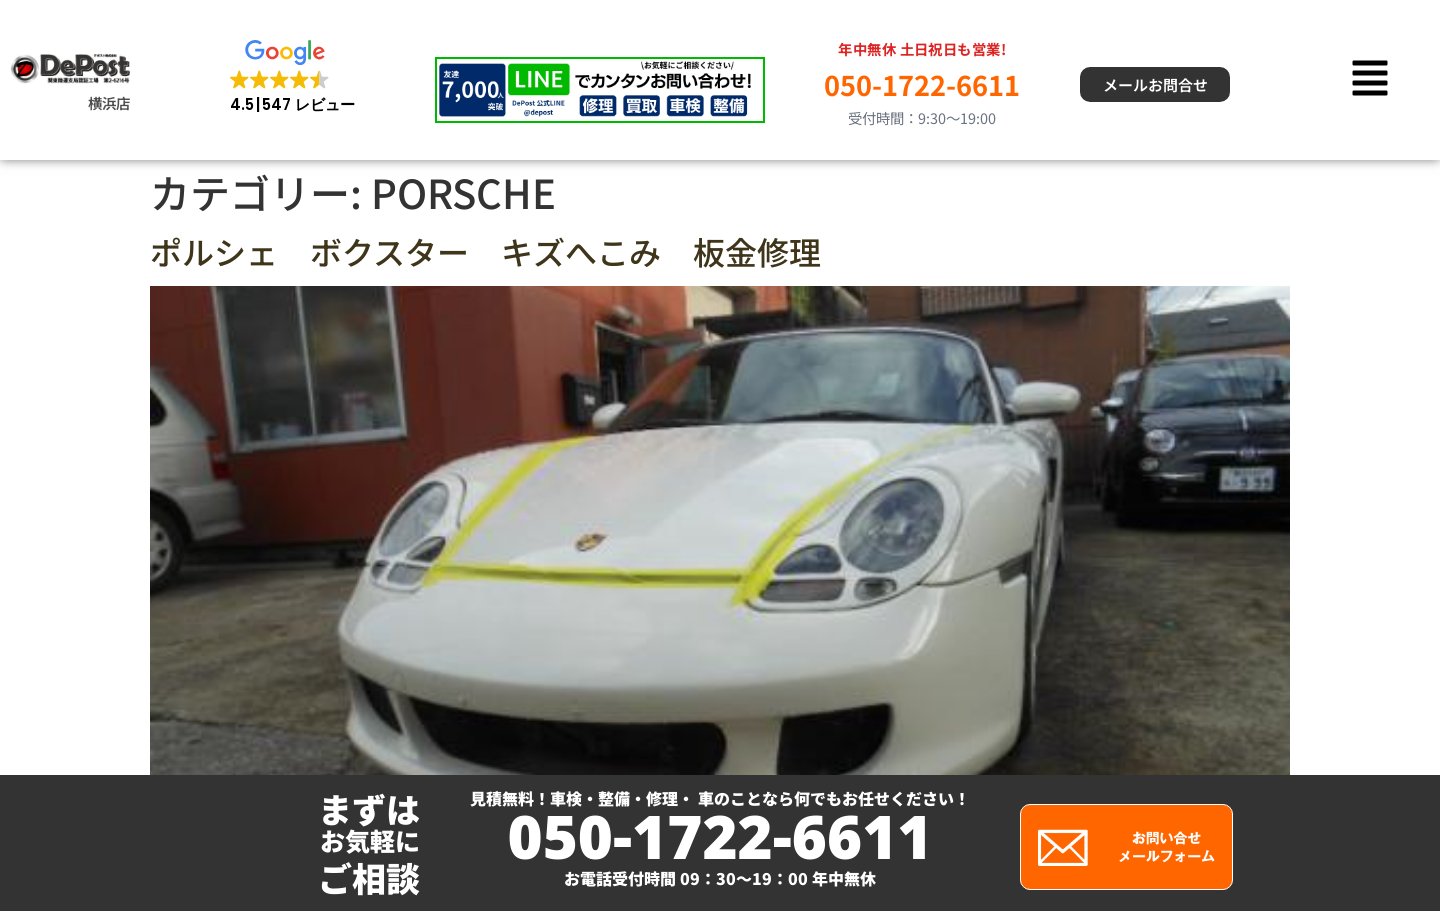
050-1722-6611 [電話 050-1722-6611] (922, 84)
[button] (292, 77)
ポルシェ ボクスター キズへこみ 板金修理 (485, 251)
